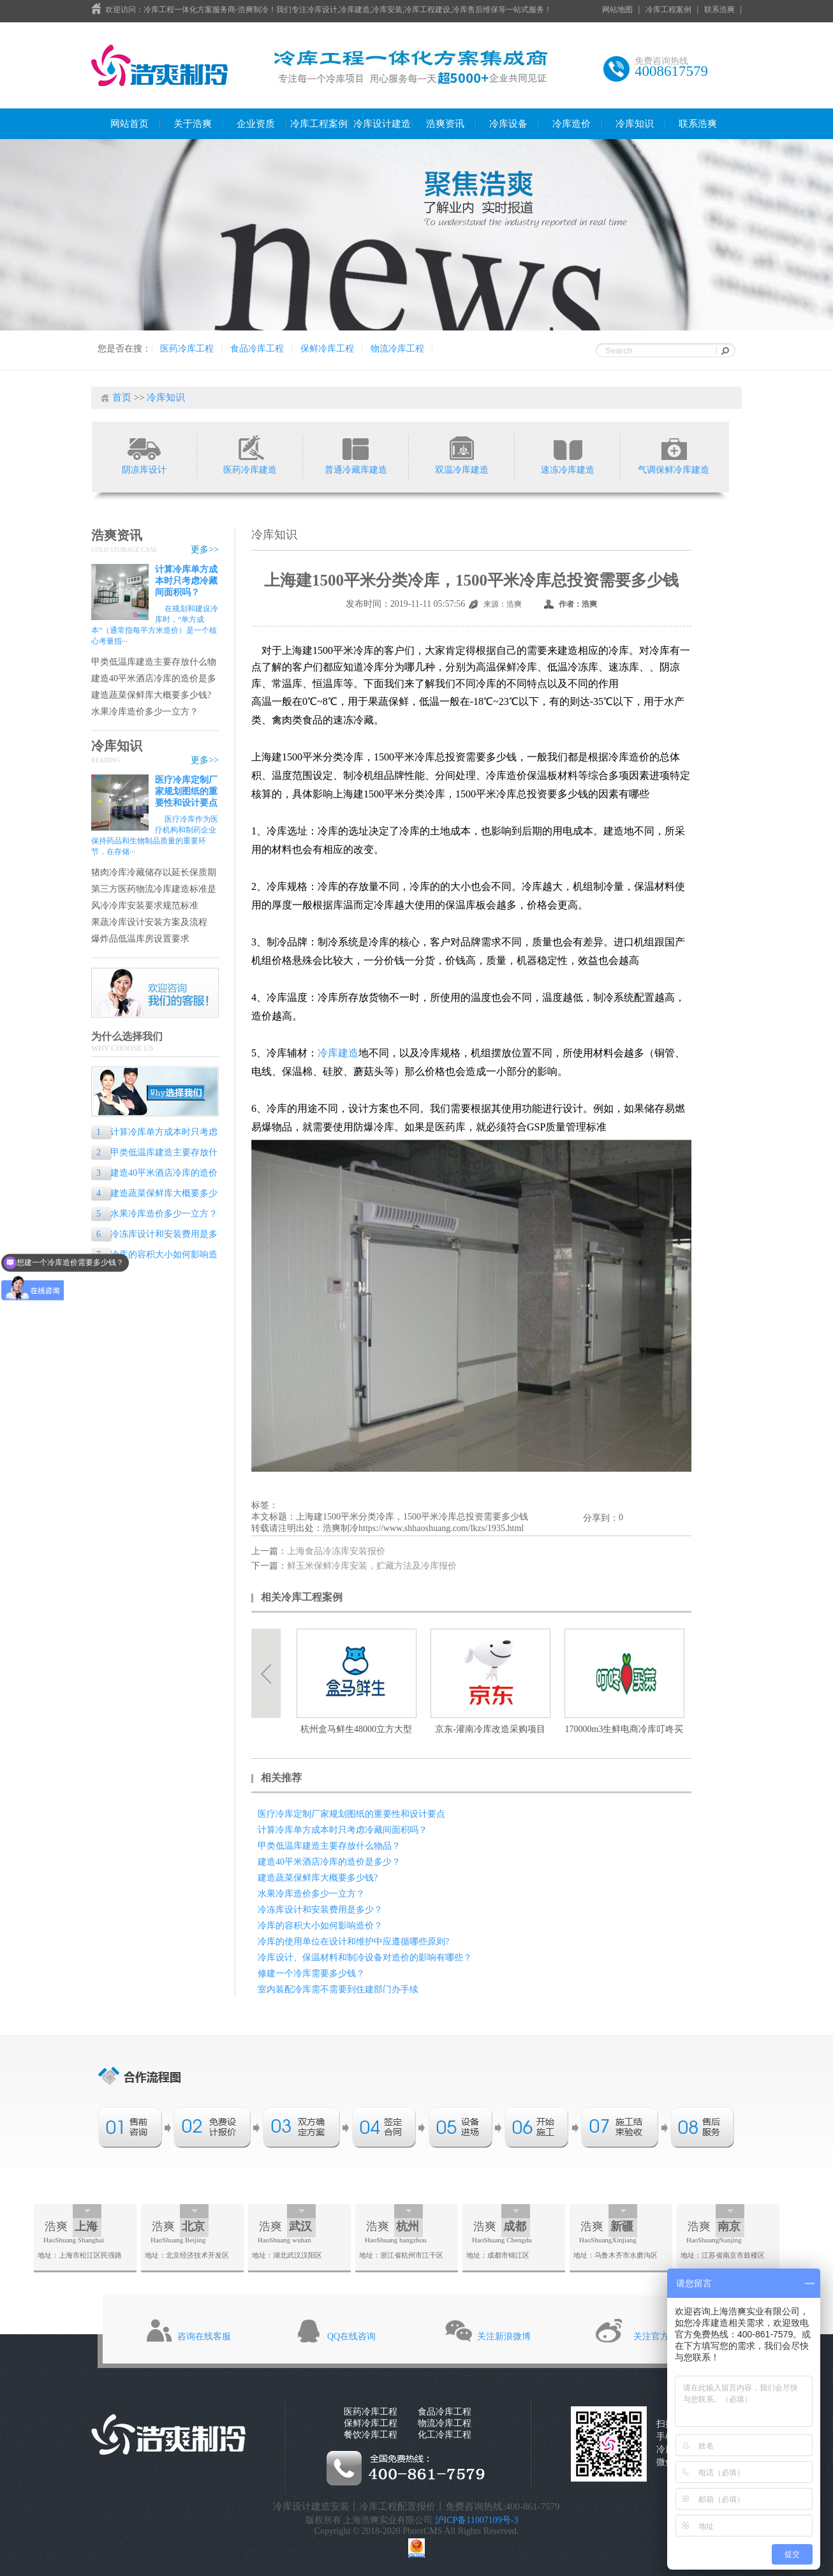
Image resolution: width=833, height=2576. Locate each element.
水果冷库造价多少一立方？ (144, 711)
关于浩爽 (192, 124)
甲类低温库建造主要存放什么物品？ (153, 662)
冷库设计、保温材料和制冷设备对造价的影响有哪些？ (365, 1957)
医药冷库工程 (187, 348)
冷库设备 (508, 124)
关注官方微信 (660, 2336)
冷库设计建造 (382, 124)
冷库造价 (571, 124)
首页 (121, 397)
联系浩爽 (719, 9)
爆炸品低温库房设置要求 (140, 939)
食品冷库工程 (257, 348)
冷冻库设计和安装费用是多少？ (154, 1235)
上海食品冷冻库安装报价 (336, 1551)
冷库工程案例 (668, 9)
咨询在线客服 (204, 2336)
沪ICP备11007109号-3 (477, 2520)
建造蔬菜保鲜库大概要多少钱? (151, 695)
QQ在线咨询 (351, 2336)
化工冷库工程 (444, 2434)
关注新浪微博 (504, 2336)
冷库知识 (635, 124)
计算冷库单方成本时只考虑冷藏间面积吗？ (186, 581)
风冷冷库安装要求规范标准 (144, 905)
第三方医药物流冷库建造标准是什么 (153, 889)
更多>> (205, 549)
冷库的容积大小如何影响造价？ (154, 1256)
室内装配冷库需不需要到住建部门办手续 (338, 1989)
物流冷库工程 (397, 348)
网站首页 (129, 124)
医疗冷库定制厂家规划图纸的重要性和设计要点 (186, 791)
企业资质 (256, 124)
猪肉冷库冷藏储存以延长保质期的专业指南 (153, 873)
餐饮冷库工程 (370, 2434)
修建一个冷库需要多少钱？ (311, 1973)
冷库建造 (338, 1052)
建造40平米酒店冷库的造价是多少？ (153, 679)
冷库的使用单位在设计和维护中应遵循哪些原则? (353, 1941)
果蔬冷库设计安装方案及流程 (149, 922)
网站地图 (617, 9)
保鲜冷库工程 (327, 348)
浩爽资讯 (445, 124)
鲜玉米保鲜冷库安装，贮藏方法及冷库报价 (372, 1566)
